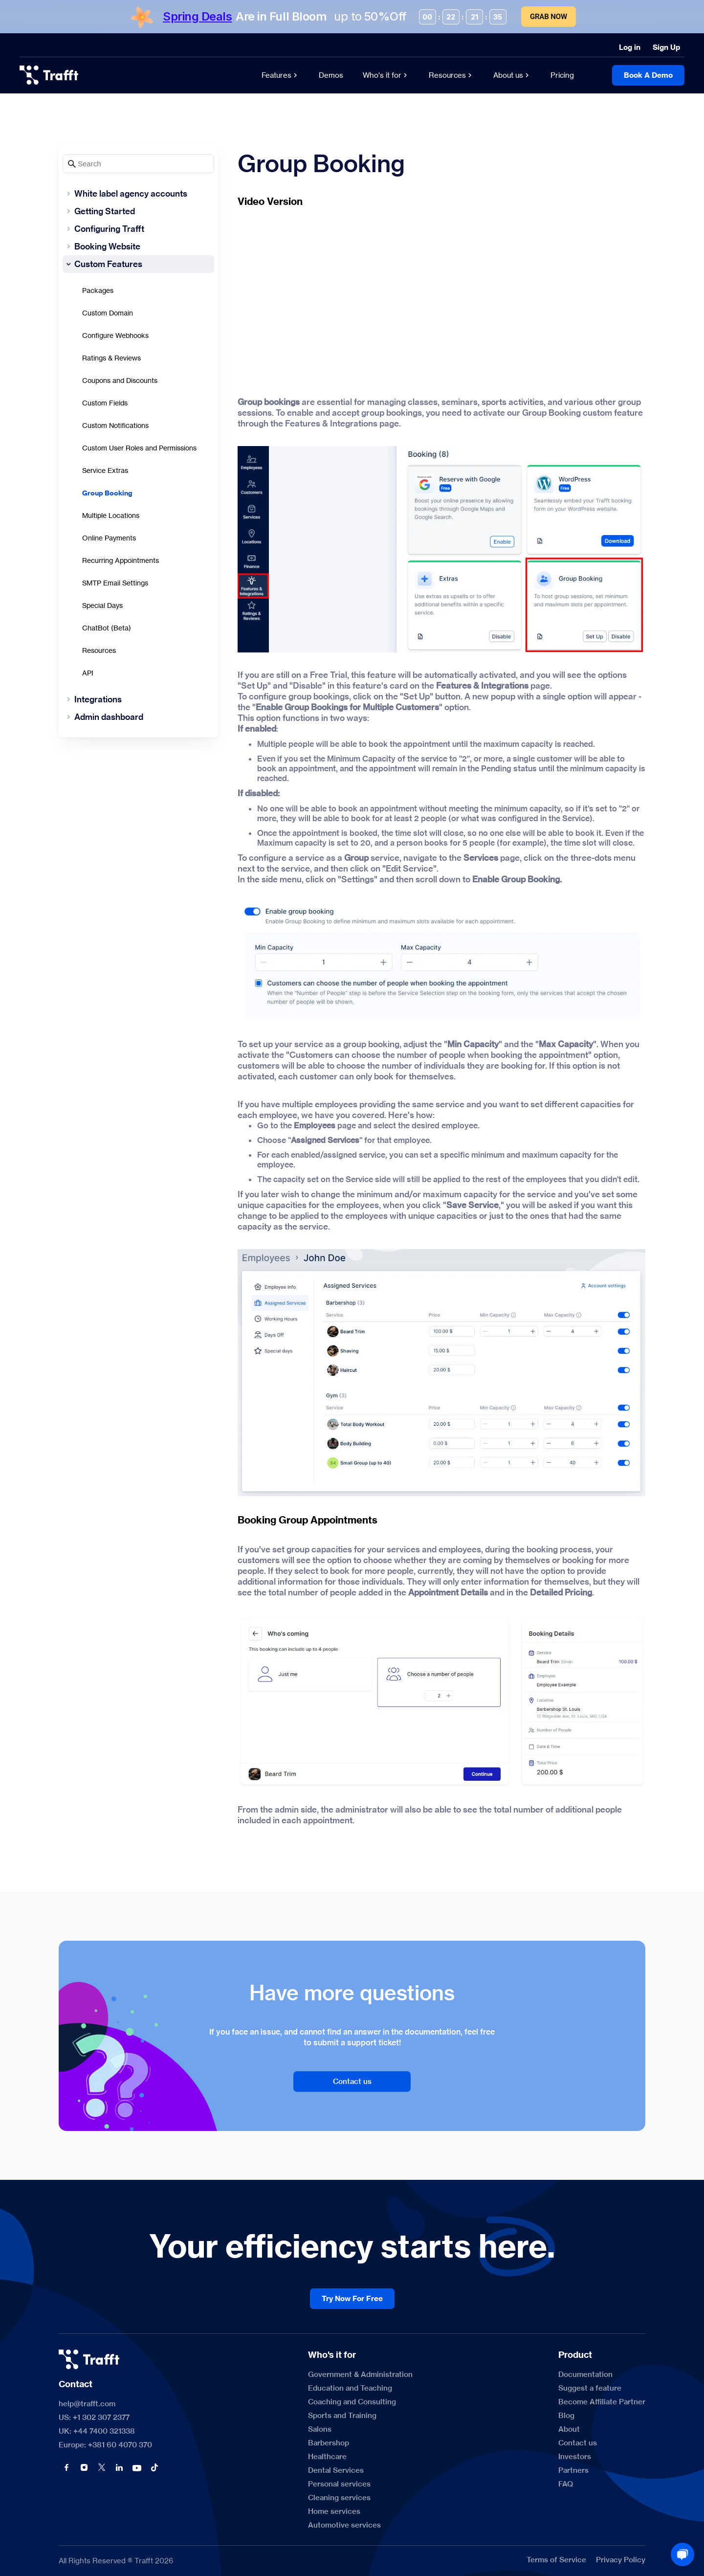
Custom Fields (105, 403)
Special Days (102, 605)
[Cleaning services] (339, 2497)
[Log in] (630, 47)
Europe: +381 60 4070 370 (105, 2445)
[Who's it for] (386, 75)
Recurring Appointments (120, 560)
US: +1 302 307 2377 (94, 2417)
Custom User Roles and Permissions (139, 448)
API (87, 673)
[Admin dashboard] (138, 717)
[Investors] (574, 2456)
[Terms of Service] (556, 2559)
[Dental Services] (336, 2470)
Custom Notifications (115, 425)
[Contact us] (352, 2081)
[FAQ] (565, 2484)
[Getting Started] (138, 211)
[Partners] (573, 2470)
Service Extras (105, 470)
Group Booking (107, 493)
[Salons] (319, 2429)
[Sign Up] (666, 47)
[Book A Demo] (648, 75)
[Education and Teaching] (350, 2388)
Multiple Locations (110, 515)
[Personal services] (339, 2484)
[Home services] (334, 2511)
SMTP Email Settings (115, 583)
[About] (569, 2429)
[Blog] (566, 2415)
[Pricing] (562, 75)
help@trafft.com (87, 2403)
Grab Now (548, 16)
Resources (99, 650)
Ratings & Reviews (111, 358)
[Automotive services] (344, 2525)
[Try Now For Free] (352, 2298)
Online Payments (109, 538)
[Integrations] (138, 699)
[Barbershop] (328, 2443)
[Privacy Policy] (620, 2559)
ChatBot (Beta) (106, 628)
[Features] (280, 75)
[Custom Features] (138, 264)
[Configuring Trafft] (138, 229)
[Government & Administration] (360, 2374)
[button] (66, 2467)
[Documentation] (585, 2374)
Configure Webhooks (115, 335)
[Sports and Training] (342, 2415)
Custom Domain (107, 313)
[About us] (512, 75)
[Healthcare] (327, 2456)
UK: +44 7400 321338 (97, 2431)
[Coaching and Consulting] (352, 2401)
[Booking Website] (138, 246)
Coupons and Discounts (119, 380)
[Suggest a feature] (589, 2388)
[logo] (49, 75)
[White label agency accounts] (138, 193)
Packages (97, 290)
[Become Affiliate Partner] (601, 2401)
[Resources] (451, 75)
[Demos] (331, 75)
